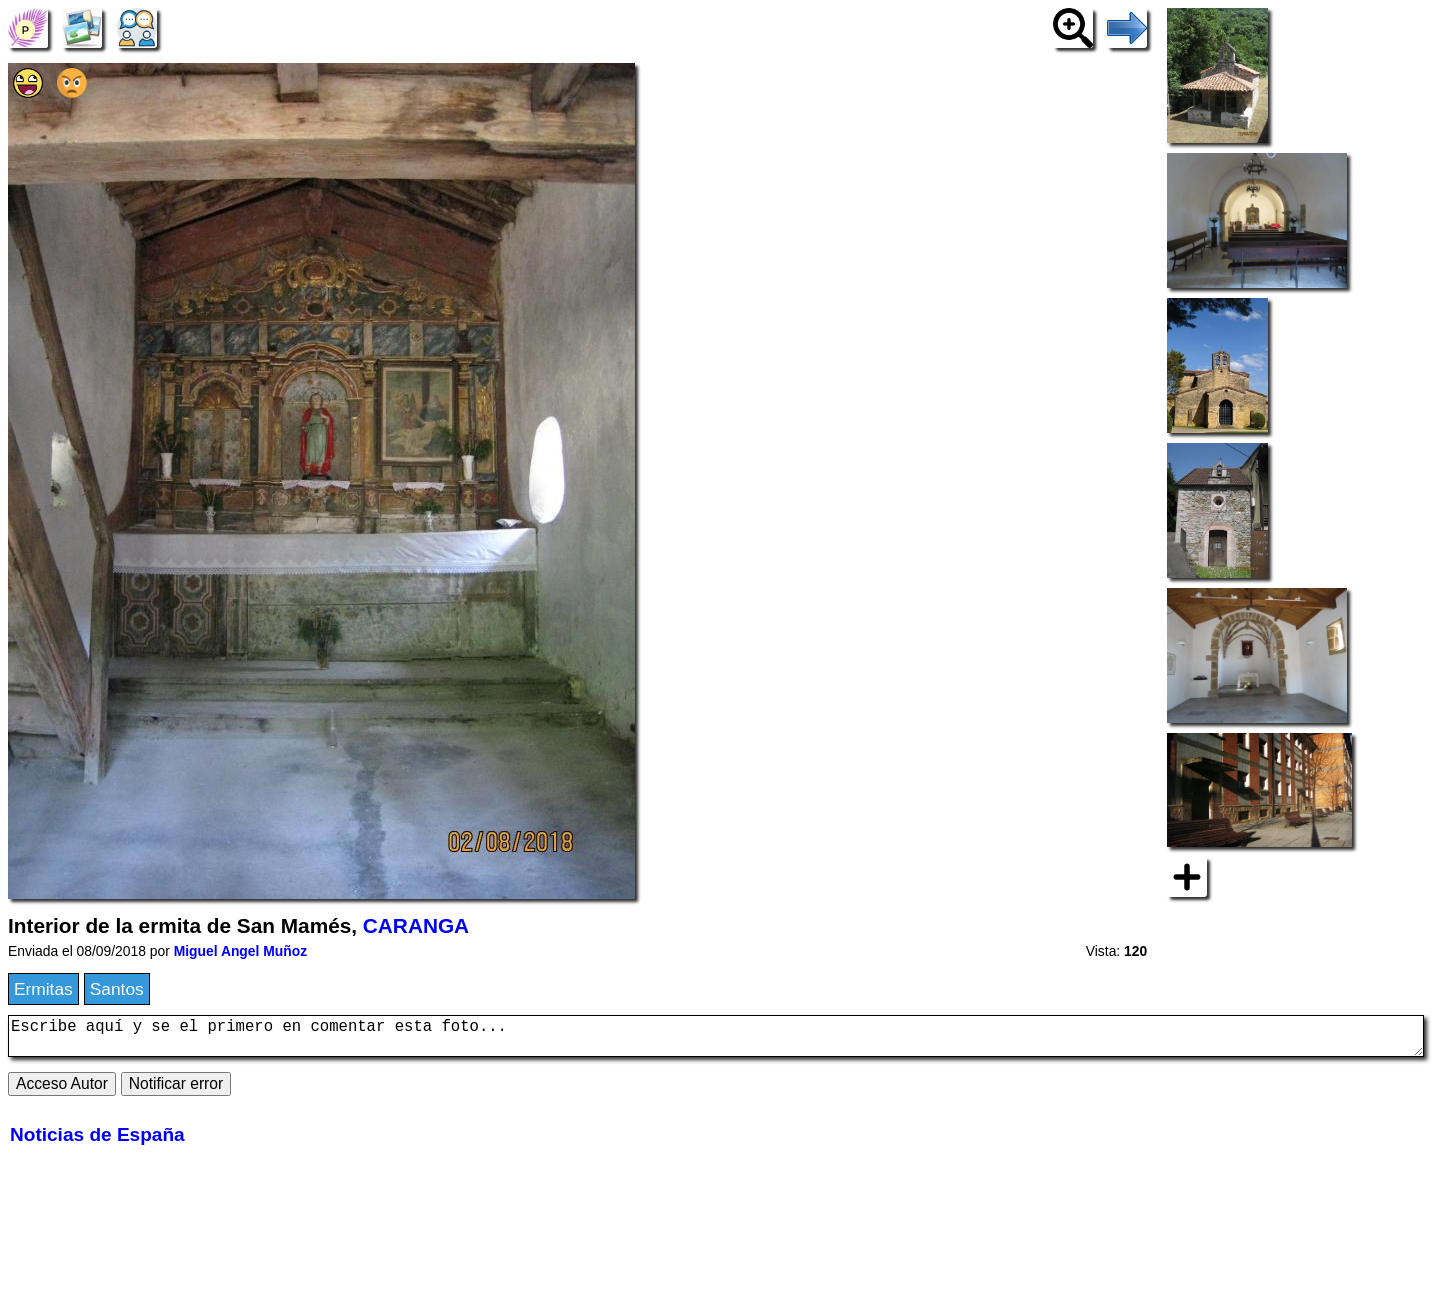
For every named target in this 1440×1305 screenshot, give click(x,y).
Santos (117, 989)
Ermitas (43, 989)
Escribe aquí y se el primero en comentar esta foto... (716, 1040)
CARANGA (416, 925)
